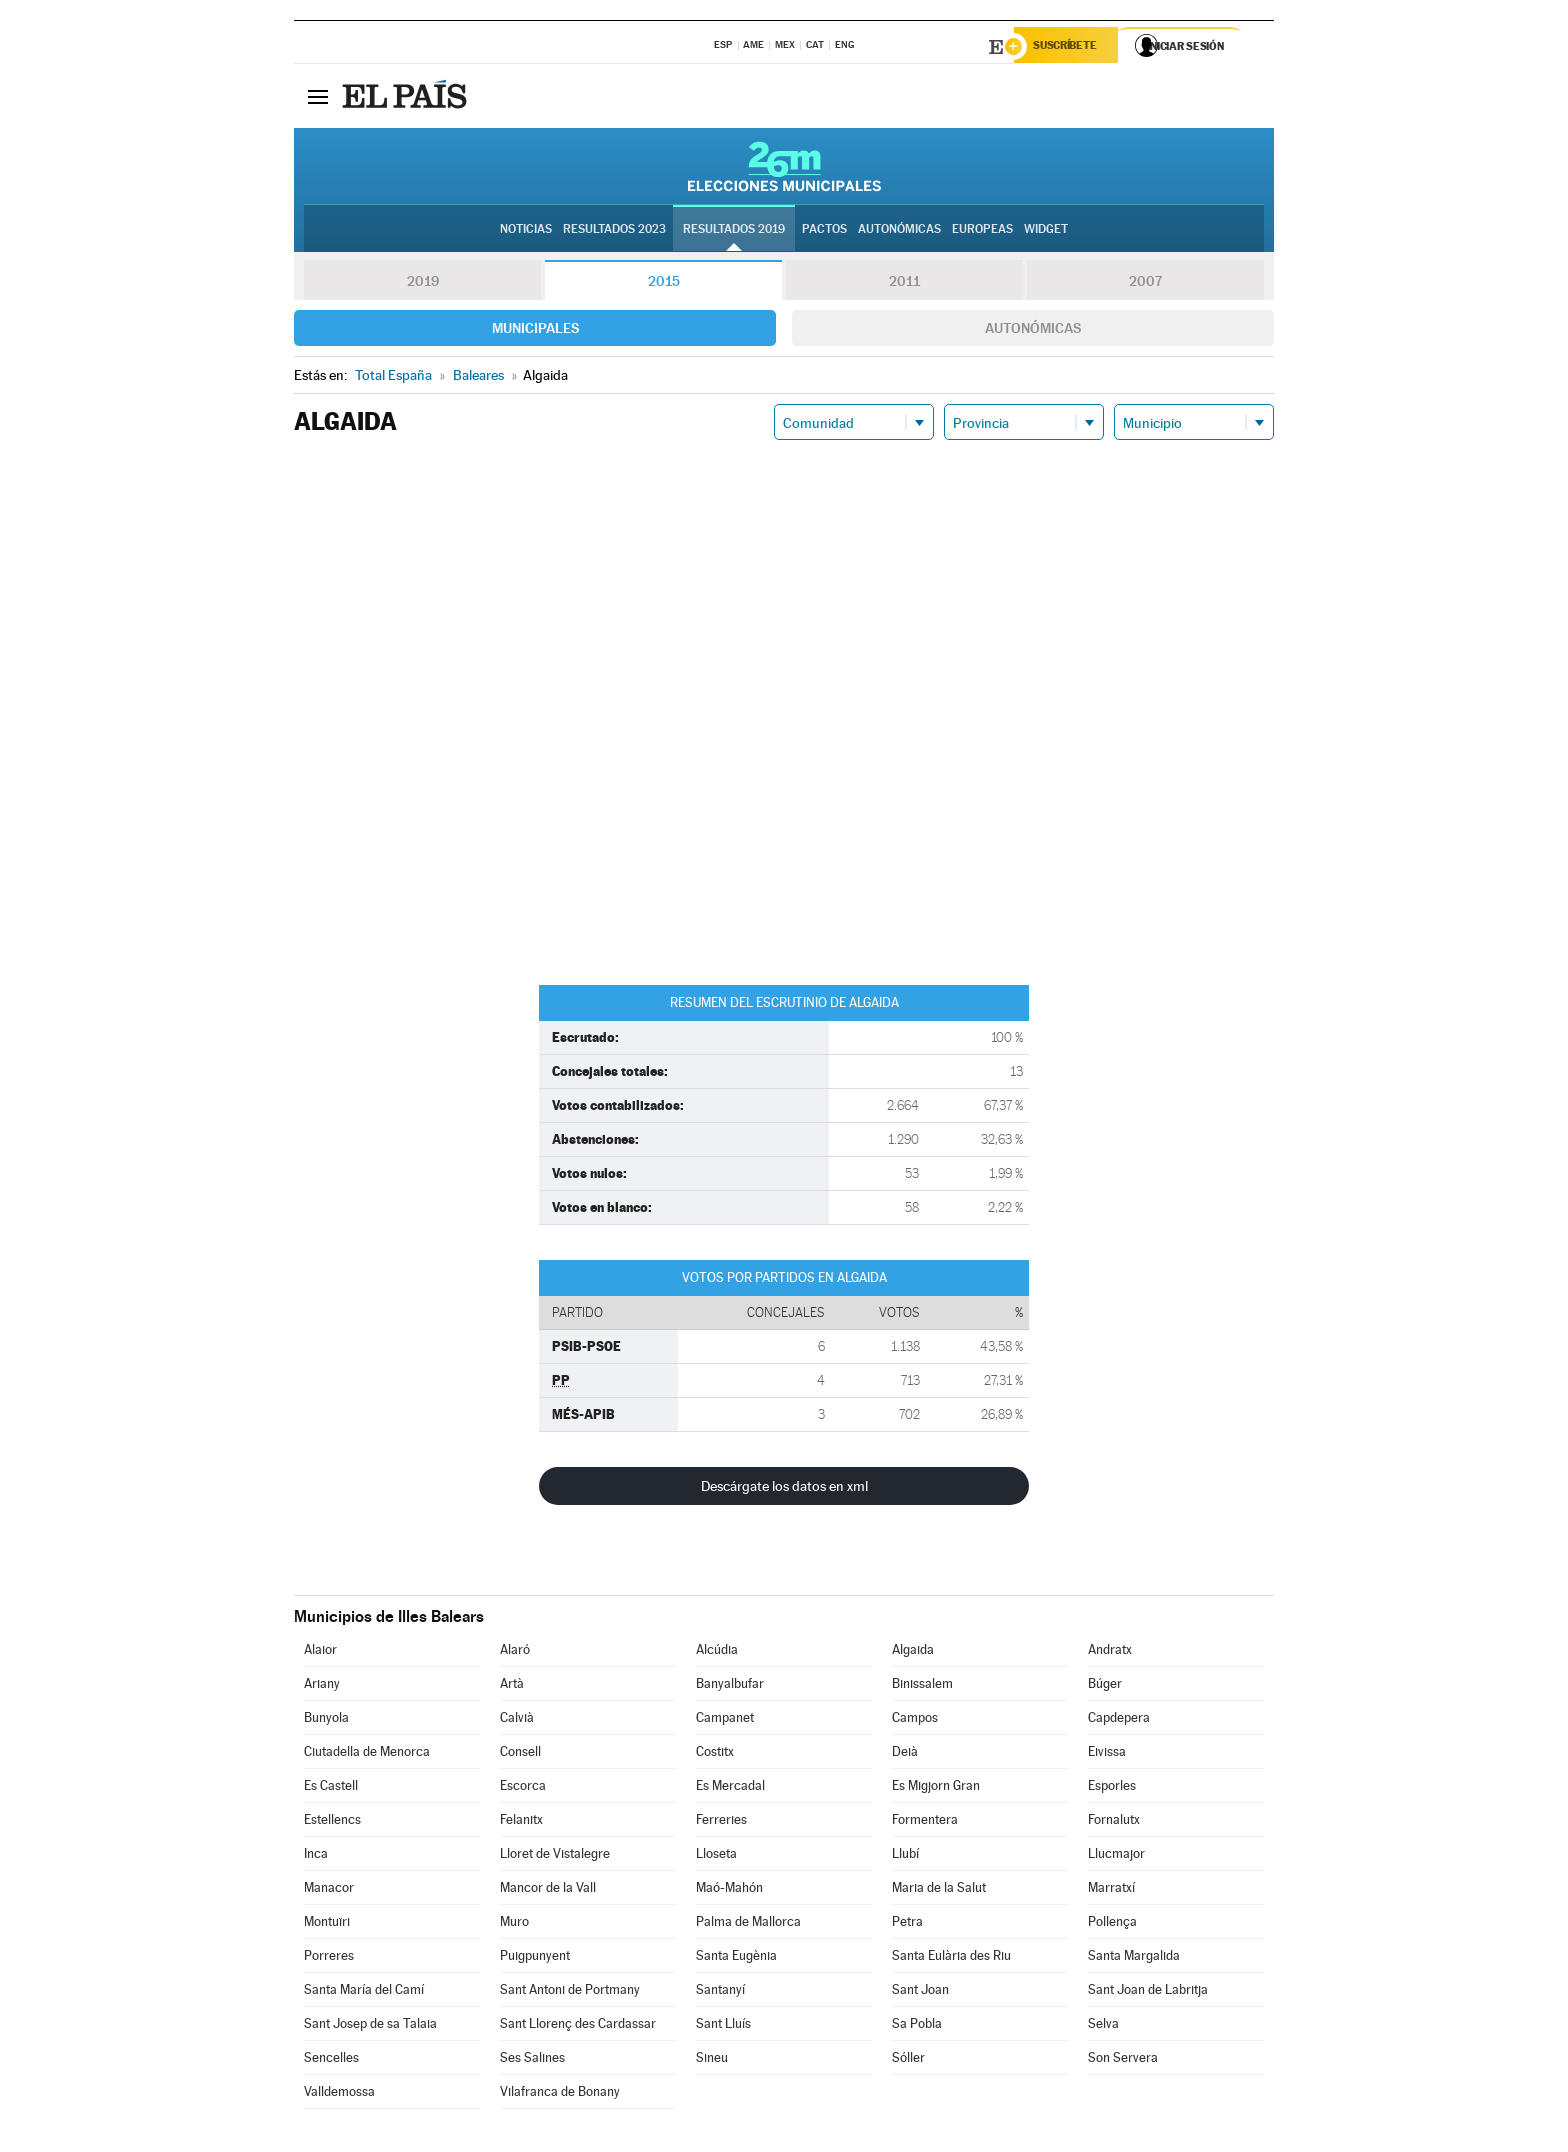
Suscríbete (1070, 47)
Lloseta (716, 1856)
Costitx (715, 1754)
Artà (512, 1686)
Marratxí (1111, 1890)
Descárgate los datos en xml (784, 1489)
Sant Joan (920, 1992)
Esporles (1112, 1788)
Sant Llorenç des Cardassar (578, 2026)
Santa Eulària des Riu (951, 1958)
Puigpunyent (535, 1958)
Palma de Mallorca (748, 1924)
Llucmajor (1116, 1856)
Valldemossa (339, 2094)
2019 (423, 284)
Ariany (322, 1686)
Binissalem (922, 1686)
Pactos (824, 231)
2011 (904, 284)
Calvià (517, 1720)
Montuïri (327, 1924)
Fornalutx (1114, 1822)
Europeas (982, 231)
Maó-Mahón (729, 1890)
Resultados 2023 (614, 231)
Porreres (329, 1958)
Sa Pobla (917, 2026)
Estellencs (332, 1822)
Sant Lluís (723, 2026)
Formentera (925, 1822)
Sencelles (331, 2060)
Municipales (535, 331)
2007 (1145, 284)
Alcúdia (717, 1652)
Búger (1105, 1686)
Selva (1103, 2026)
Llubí (905, 1856)
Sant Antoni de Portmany (570, 1992)
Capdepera (1119, 1720)
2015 (664, 284)
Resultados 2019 (734, 231)
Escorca (523, 1788)
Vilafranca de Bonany (560, 2094)
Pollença (1112, 1924)
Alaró (515, 1652)
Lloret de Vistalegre (555, 1856)
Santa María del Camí (364, 1992)
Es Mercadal (730, 1788)
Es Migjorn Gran (936, 1788)
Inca (316, 1856)
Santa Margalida (1134, 1958)
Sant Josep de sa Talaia (370, 2026)
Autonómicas (1033, 331)
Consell (520, 1754)
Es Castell (331, 1788)
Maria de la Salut (939, 1890)
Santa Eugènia (736, 1958)
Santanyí (720, 1992)
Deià (905, 1754)
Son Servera (1123, 2060)
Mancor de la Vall (548, 1890)
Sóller (908, 2060)
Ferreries (721, 1822)
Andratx (1110, 1652)
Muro (514, 1924)
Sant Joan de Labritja (1148, 1992)
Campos (915, 1720)
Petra (907, 1924)
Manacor (329, 1890)
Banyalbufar (730, 1686)
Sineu (712, 2060)
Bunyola (326, 1720)
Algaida (913, 1652)
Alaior (320, 1652)
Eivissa (1107, 1754)
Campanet (725, 1720)
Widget (1046, 231)
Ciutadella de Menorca (367, 1754)
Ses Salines (532, 2060)
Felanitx (521, 1822)
